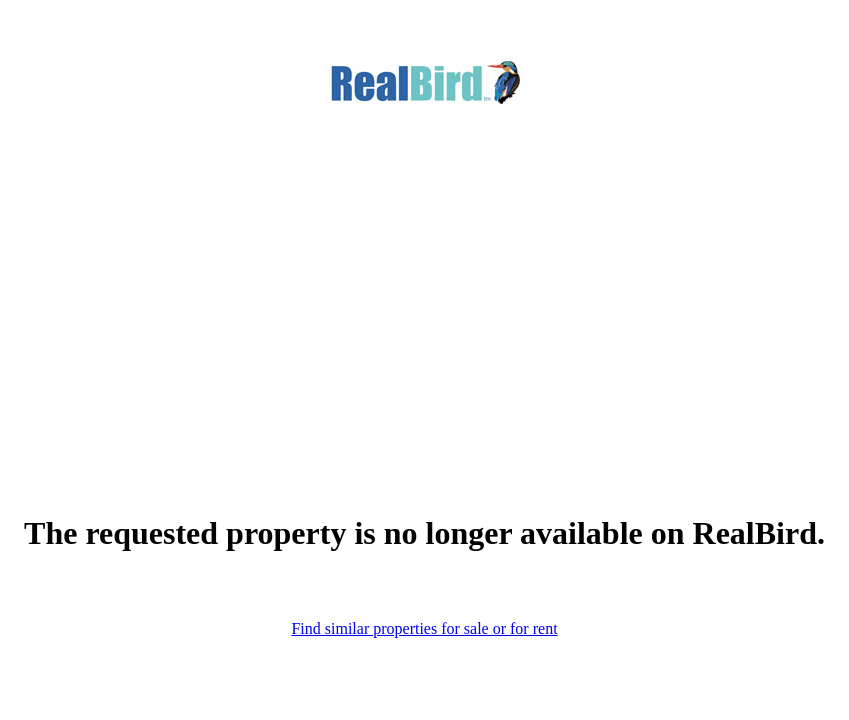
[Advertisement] (424, 279)
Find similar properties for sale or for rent (424, 628)
